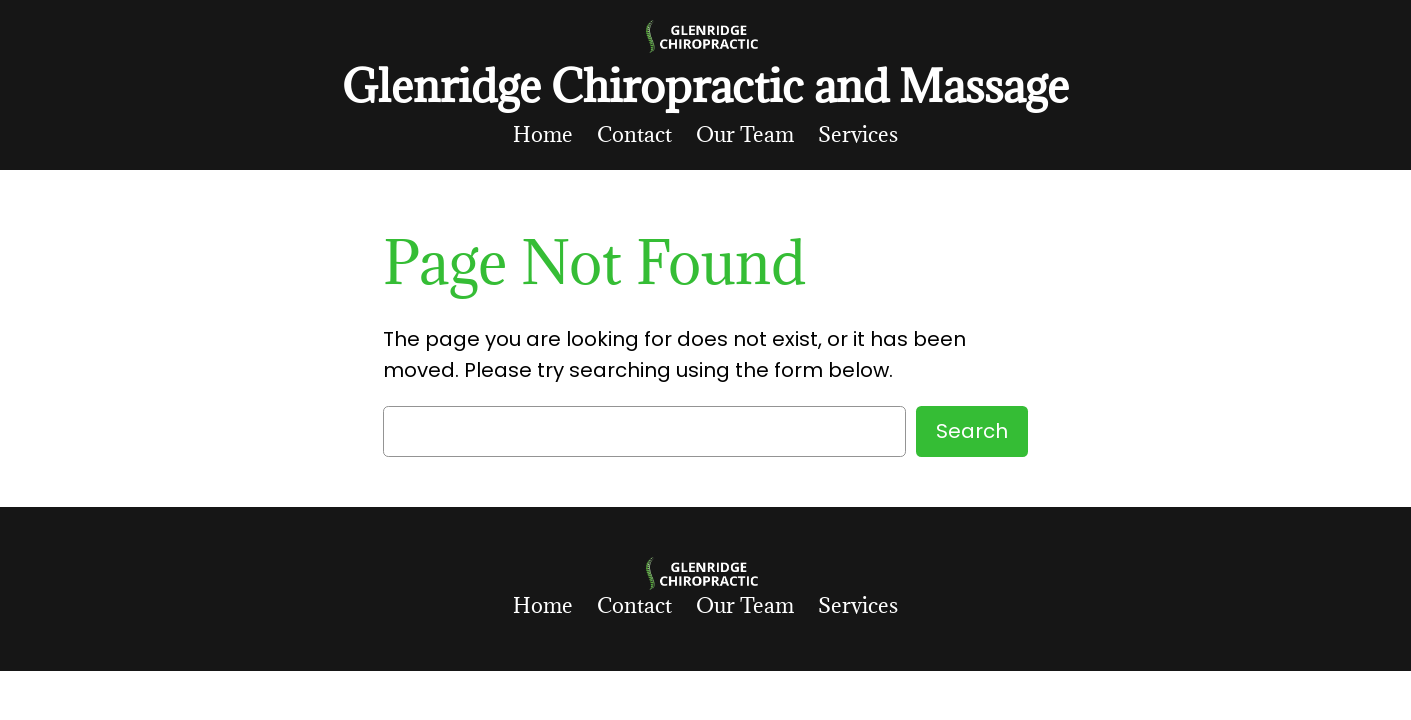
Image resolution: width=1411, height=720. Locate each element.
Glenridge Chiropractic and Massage (705, 85)
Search (972, 431)
